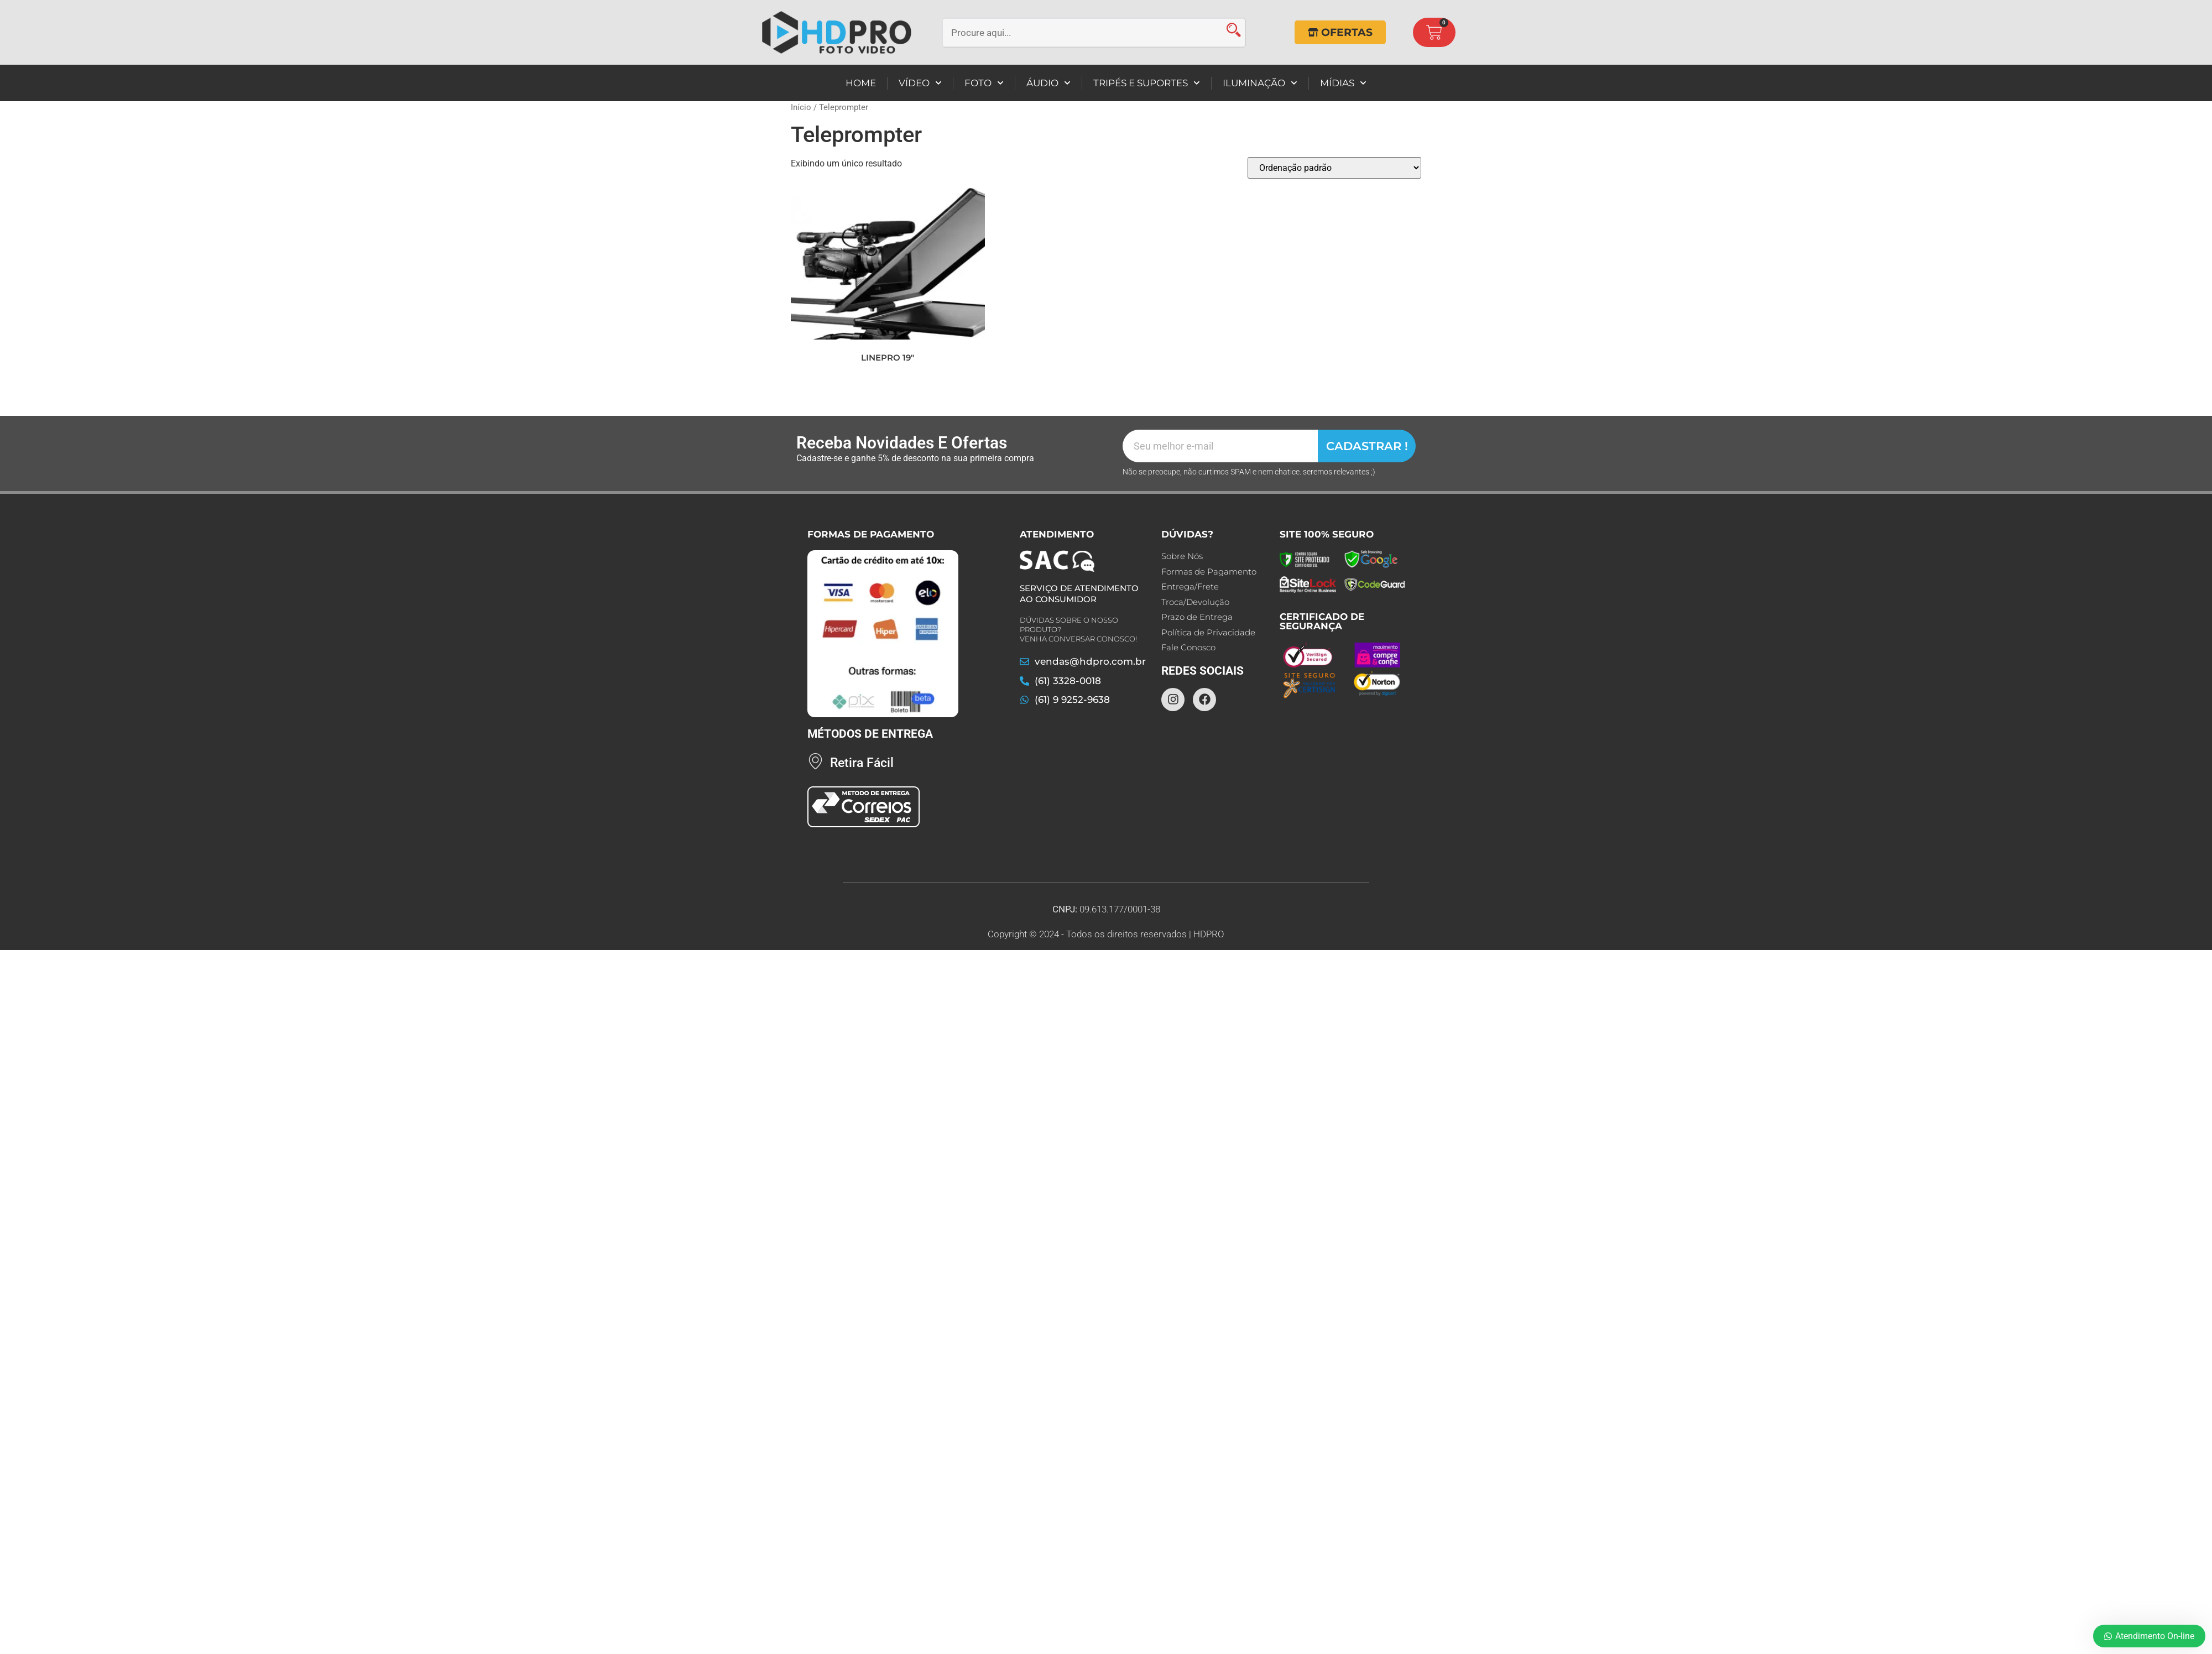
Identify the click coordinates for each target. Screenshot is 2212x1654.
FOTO (984, 83)
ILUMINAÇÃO (1260, 83)
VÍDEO (920, 83)
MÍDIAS (1343, 83)
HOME (861, 82)
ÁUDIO (1048, 83)
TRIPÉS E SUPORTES (1146, 83)
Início (801, 107)
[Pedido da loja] (1334, 168)
